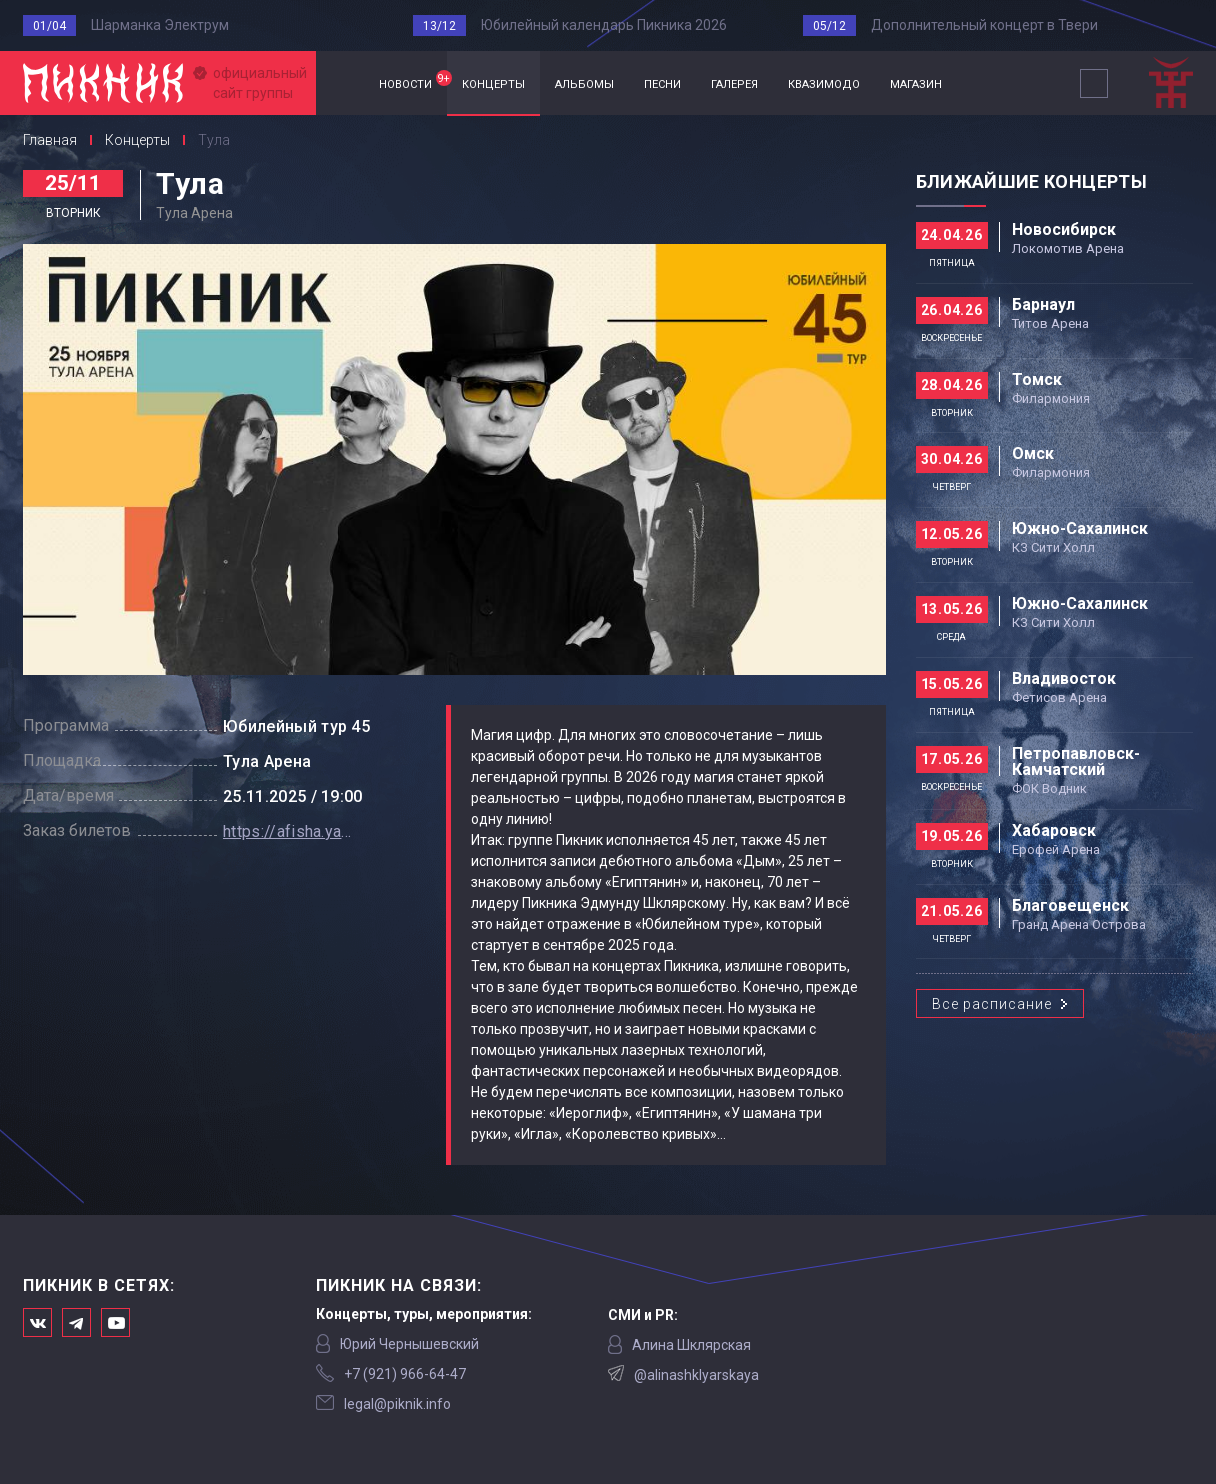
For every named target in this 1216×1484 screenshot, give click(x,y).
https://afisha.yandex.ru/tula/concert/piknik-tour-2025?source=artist (288, 831)
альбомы (584, 82)
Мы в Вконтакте (37, 1322)
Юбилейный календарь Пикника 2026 (604, 25)
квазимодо (824, 82)
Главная (340, 83)
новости (413, 81)
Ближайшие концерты (1031, 181)
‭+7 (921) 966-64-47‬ (405, 1374)
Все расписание (992, 1004)
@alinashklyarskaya (696, 1375)
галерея (734, 82)
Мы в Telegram (76, 1322)
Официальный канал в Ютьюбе (115, 1322)
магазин (916, 82)
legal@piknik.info (397, 1404)
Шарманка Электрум (160, 25)
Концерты (137, 140)
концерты (493, 82)
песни (662, 82)
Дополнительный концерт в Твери (984, 25)
